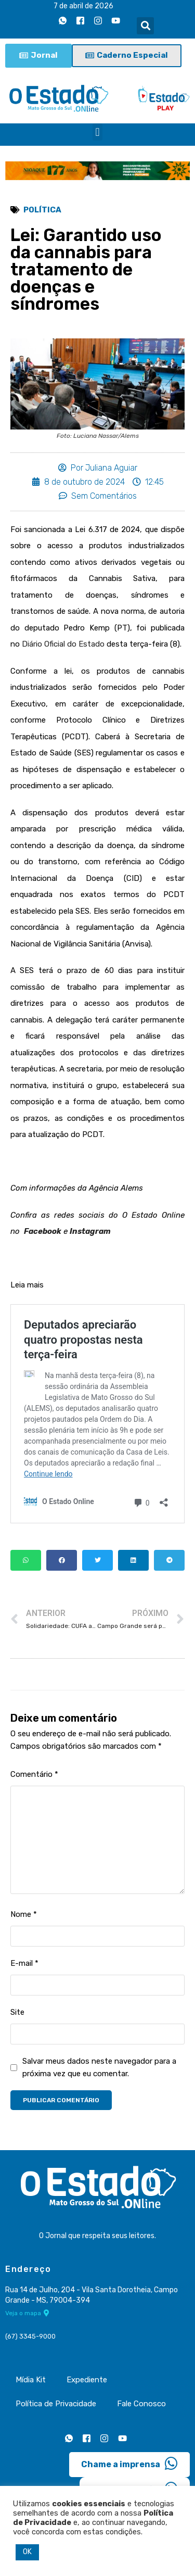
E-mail (24, 1963)
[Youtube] (115, 20)
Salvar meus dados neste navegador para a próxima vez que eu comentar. (99, 2067)
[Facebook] (80, 20)
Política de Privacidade (56, 2403)
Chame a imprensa (129, 2463)
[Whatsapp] (62, 20)
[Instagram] (98, 20)
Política (42, 209)
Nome (23, 1914)
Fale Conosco (141, 2403)
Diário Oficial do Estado (63, 644)
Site (17, 2012)
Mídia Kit (31, 2379)
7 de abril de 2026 (83, 6)
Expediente (87, 2379)
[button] (145, 25)
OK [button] (27, 2551)
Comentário (34, 1774)
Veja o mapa (27, 2313)
